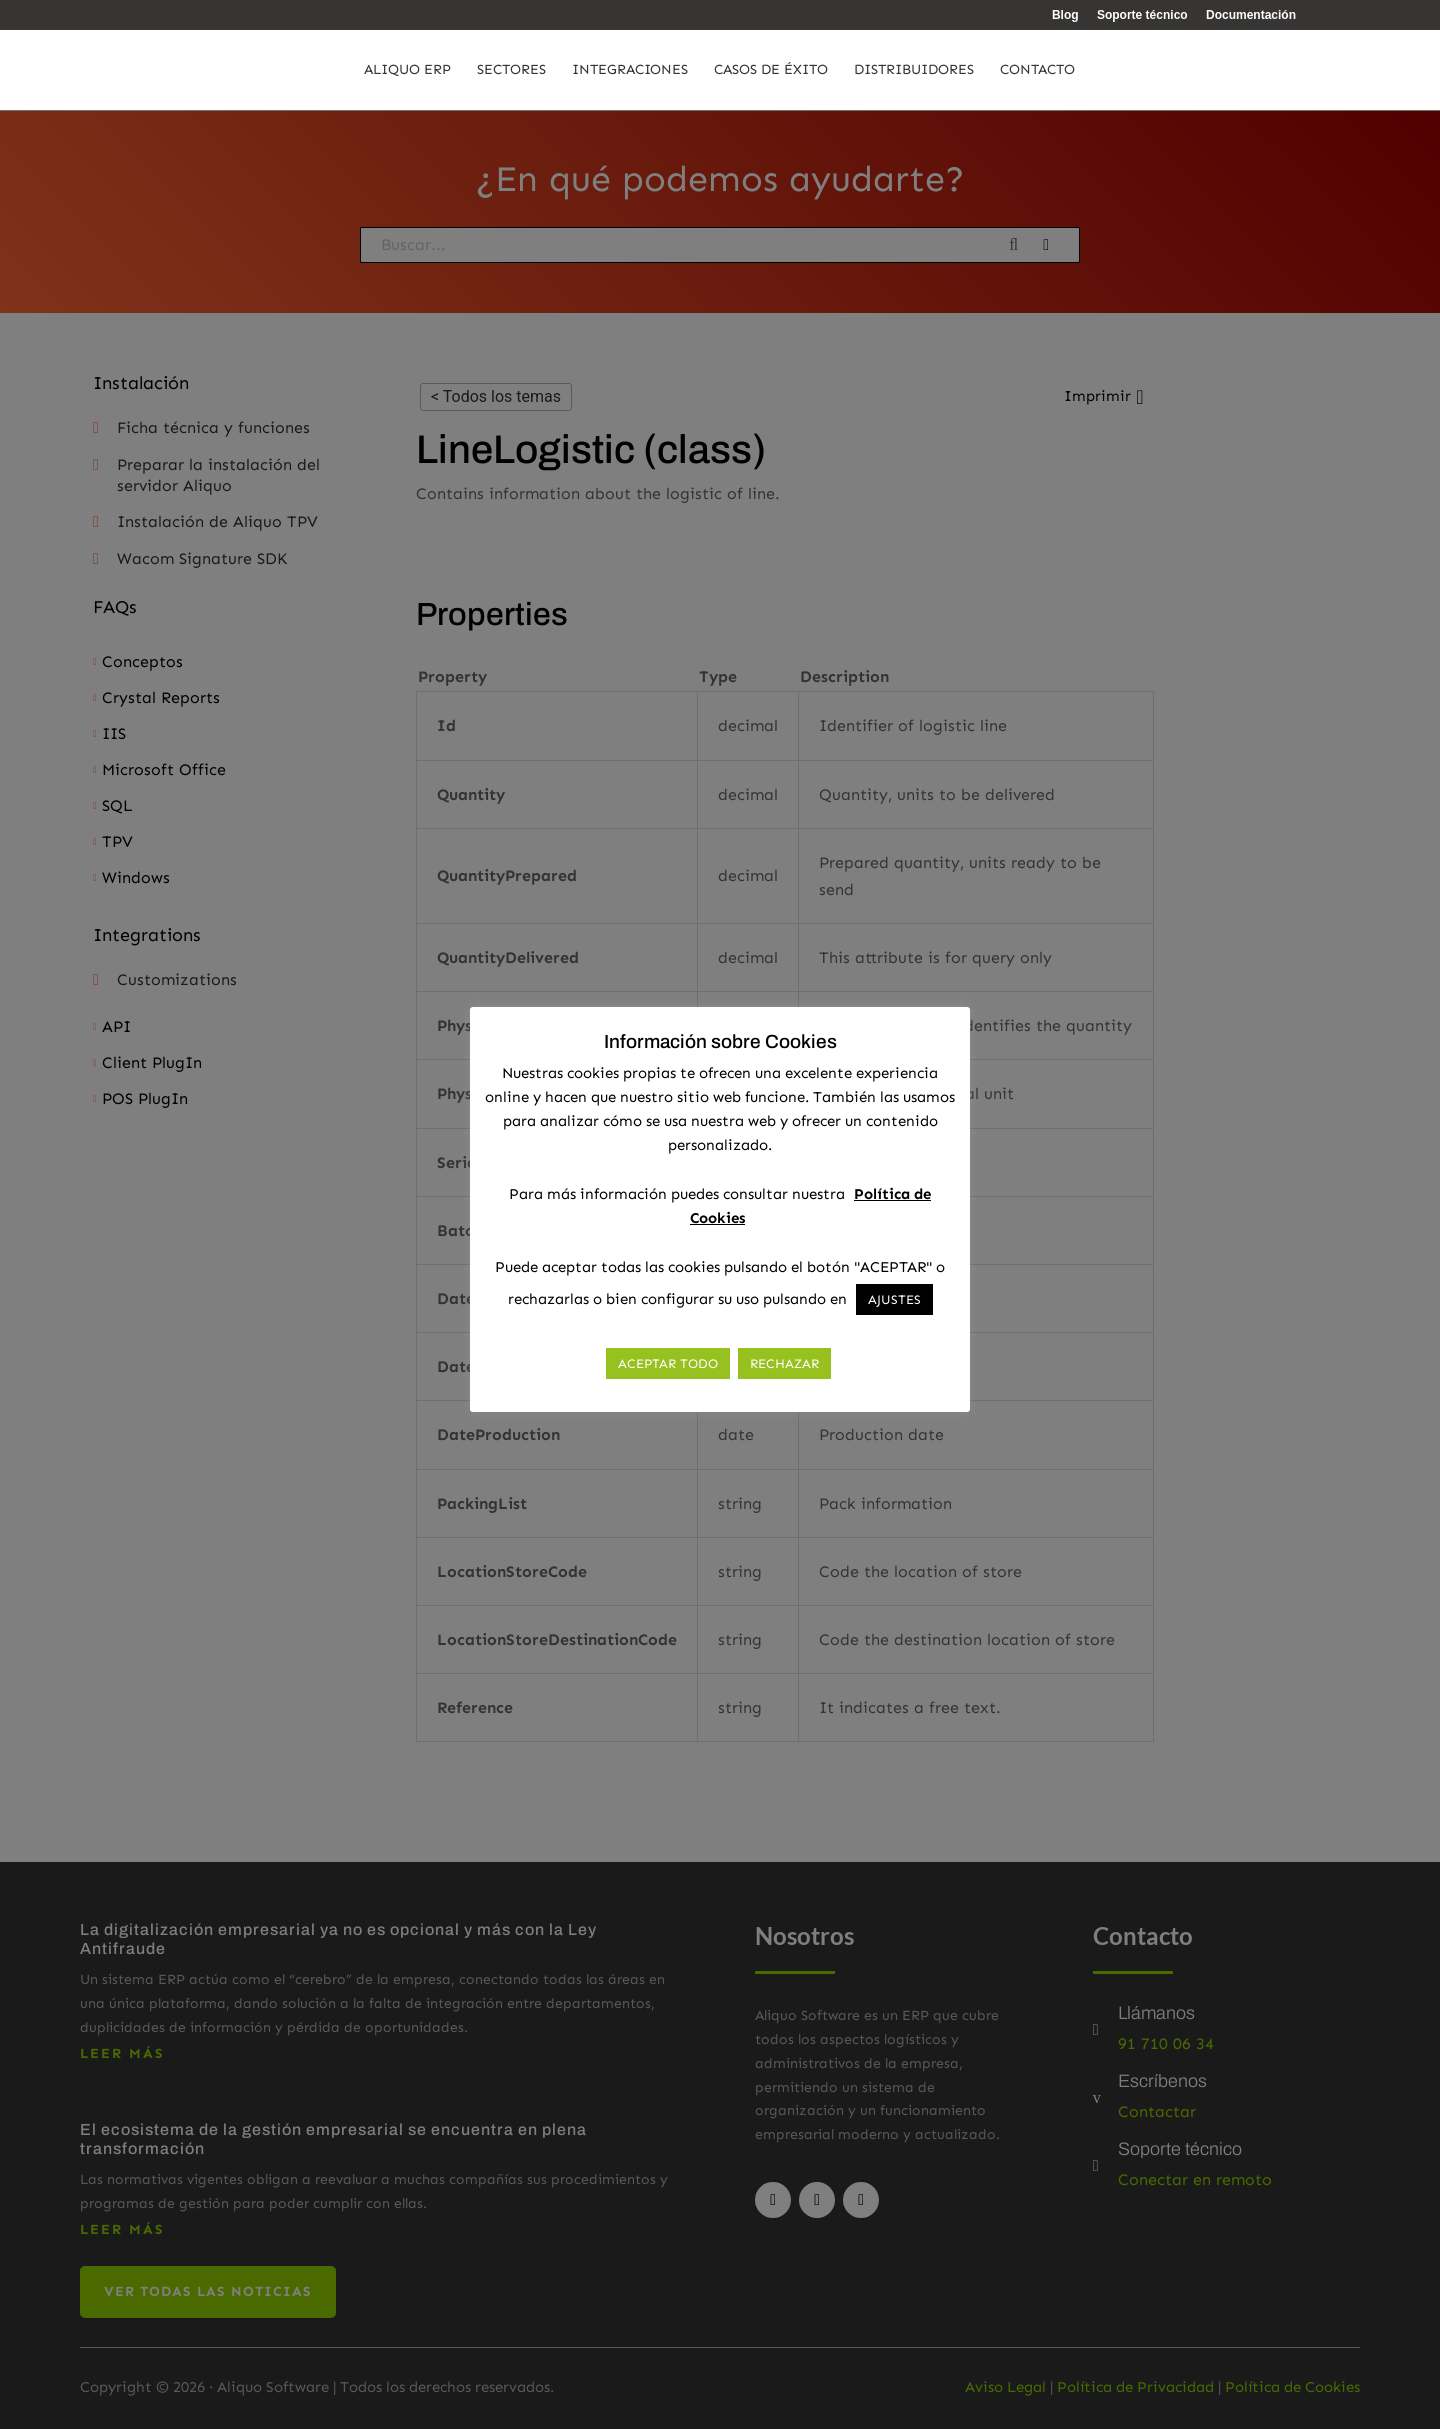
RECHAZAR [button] (784, 1363)
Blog (1065, 15)
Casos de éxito (771, 70)
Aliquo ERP (407, 70)
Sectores (511, 70)
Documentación (1251, 15)
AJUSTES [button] (894, 1299)
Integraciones (630, 70)
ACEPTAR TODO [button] (668, 1363)
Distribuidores (914, 70)
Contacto (1037, 70)
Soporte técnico (1142, 15)
